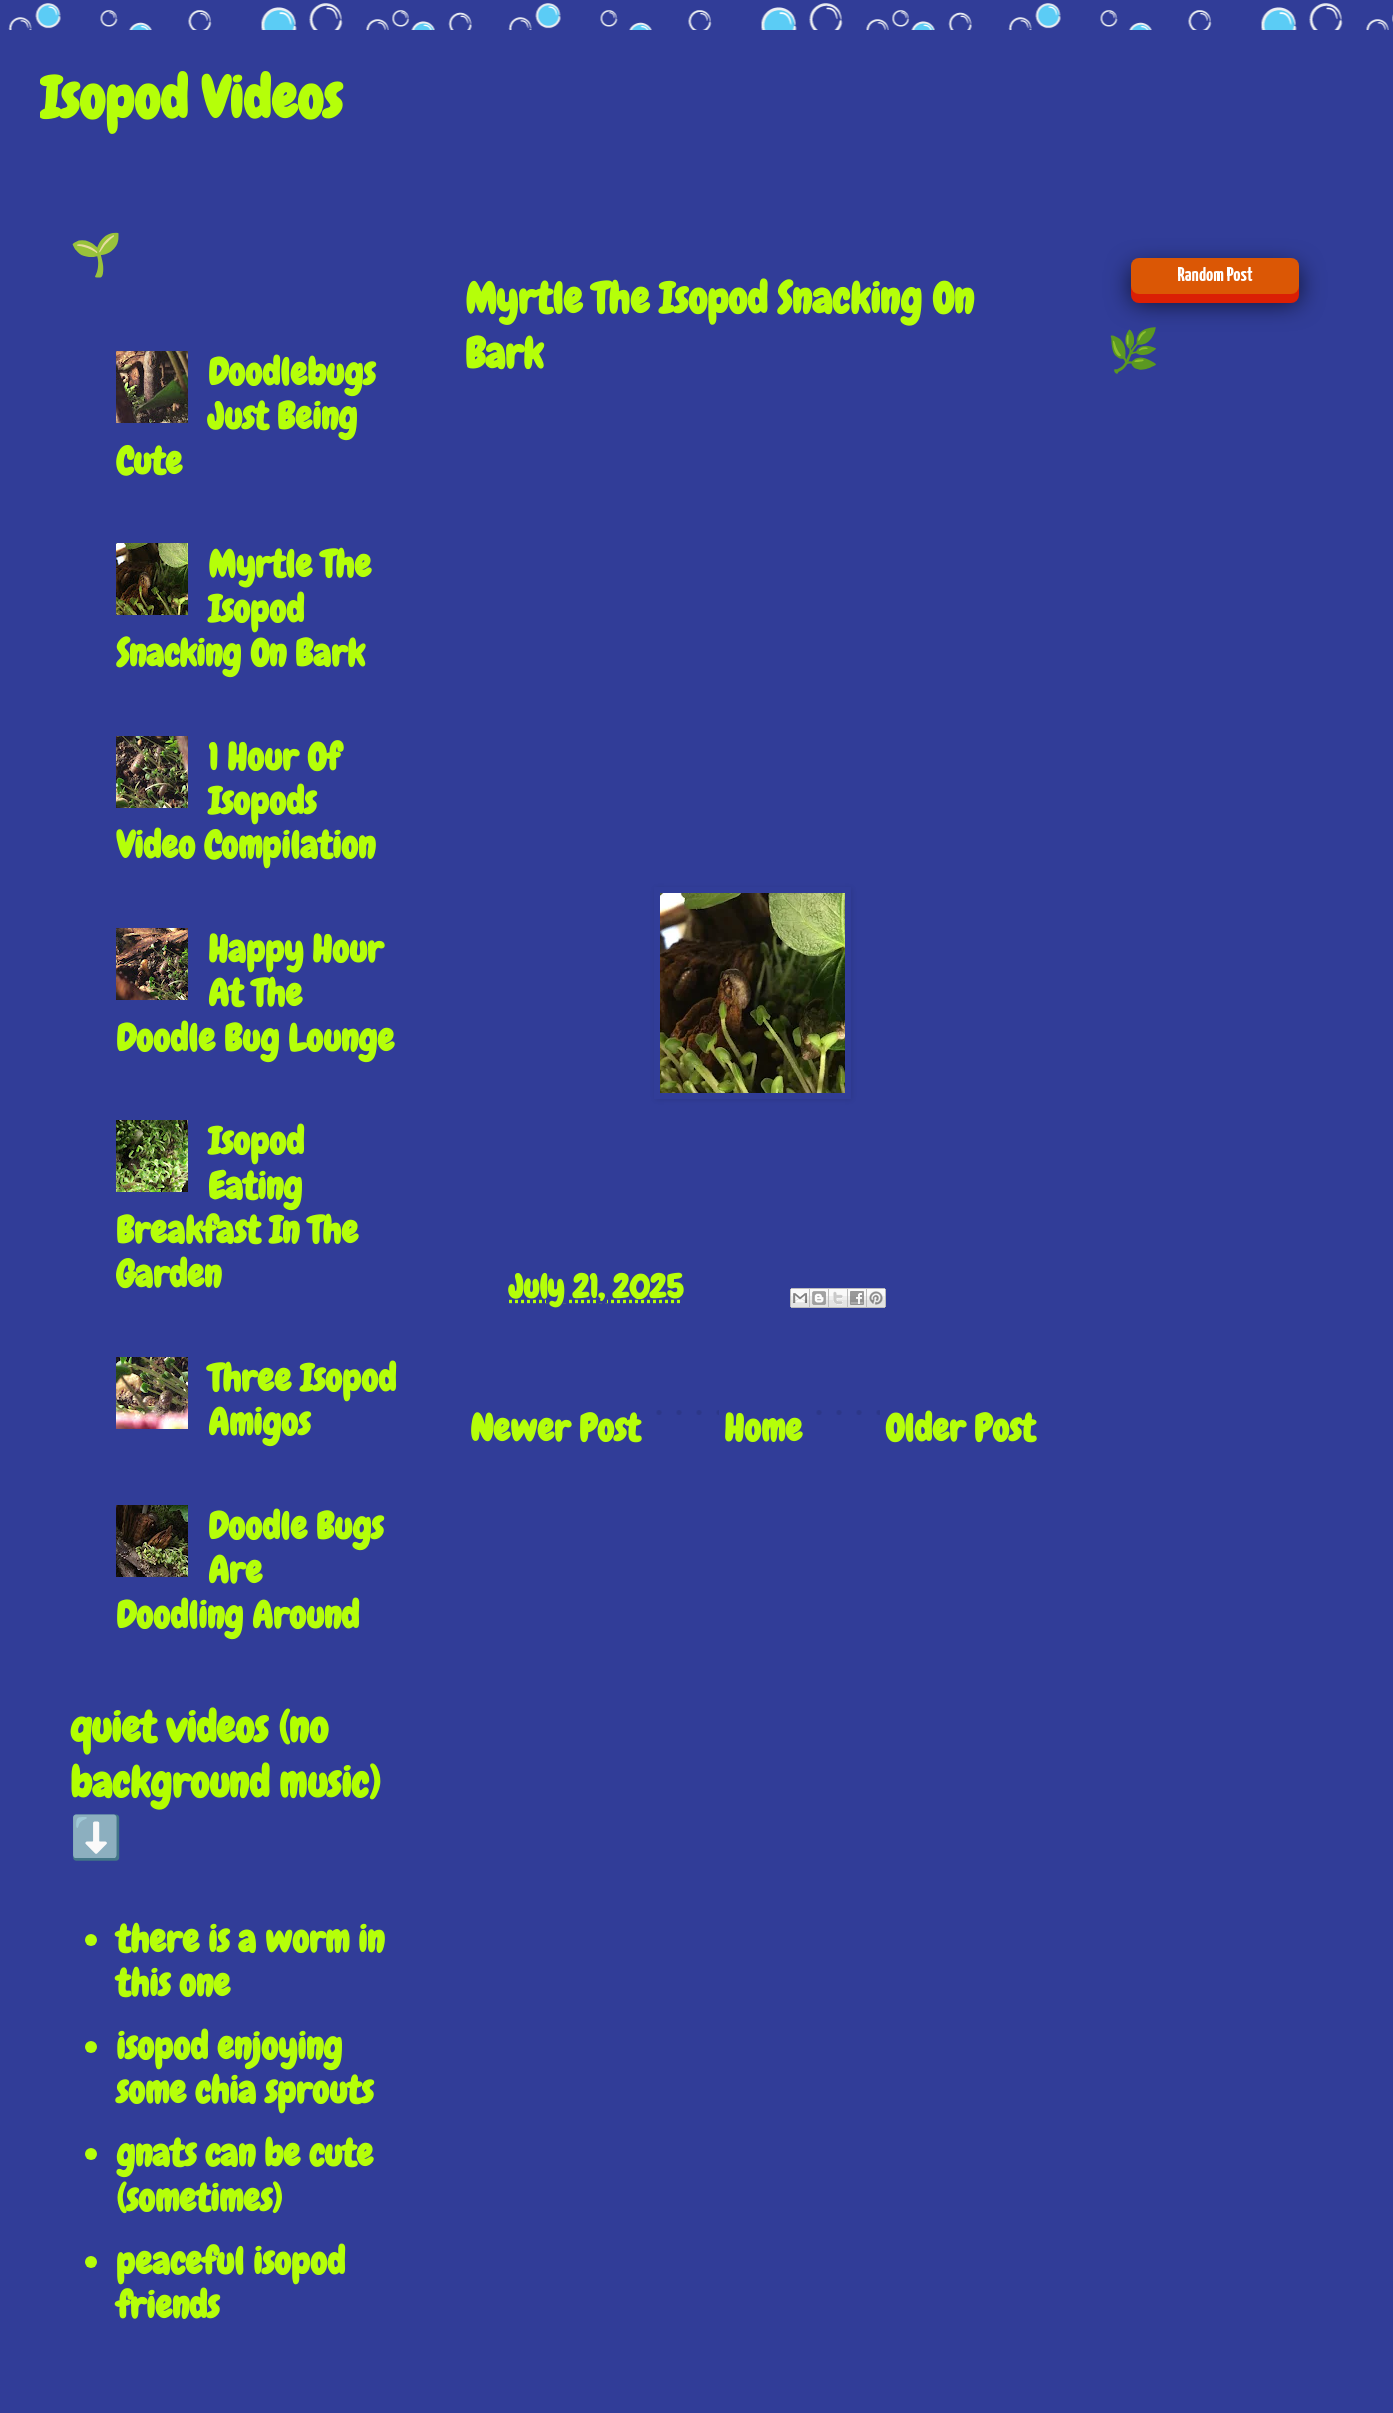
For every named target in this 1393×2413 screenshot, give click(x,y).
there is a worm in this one (250, 1961)
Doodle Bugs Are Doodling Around (249, 1571)
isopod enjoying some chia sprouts (244, 2068)
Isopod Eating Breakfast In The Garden (237, 1208)
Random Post (1214, 275)
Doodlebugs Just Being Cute (245, 417)
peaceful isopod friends (230, 2283)
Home (763, 1428)
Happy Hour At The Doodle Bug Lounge (255, 994)
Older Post (960, 1428)
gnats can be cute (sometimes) (244, 2175)
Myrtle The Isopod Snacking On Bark (243, 609)
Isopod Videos (191, 98)
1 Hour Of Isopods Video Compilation (245, 802)
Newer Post (555, 1428)
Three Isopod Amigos (302, 1400)
